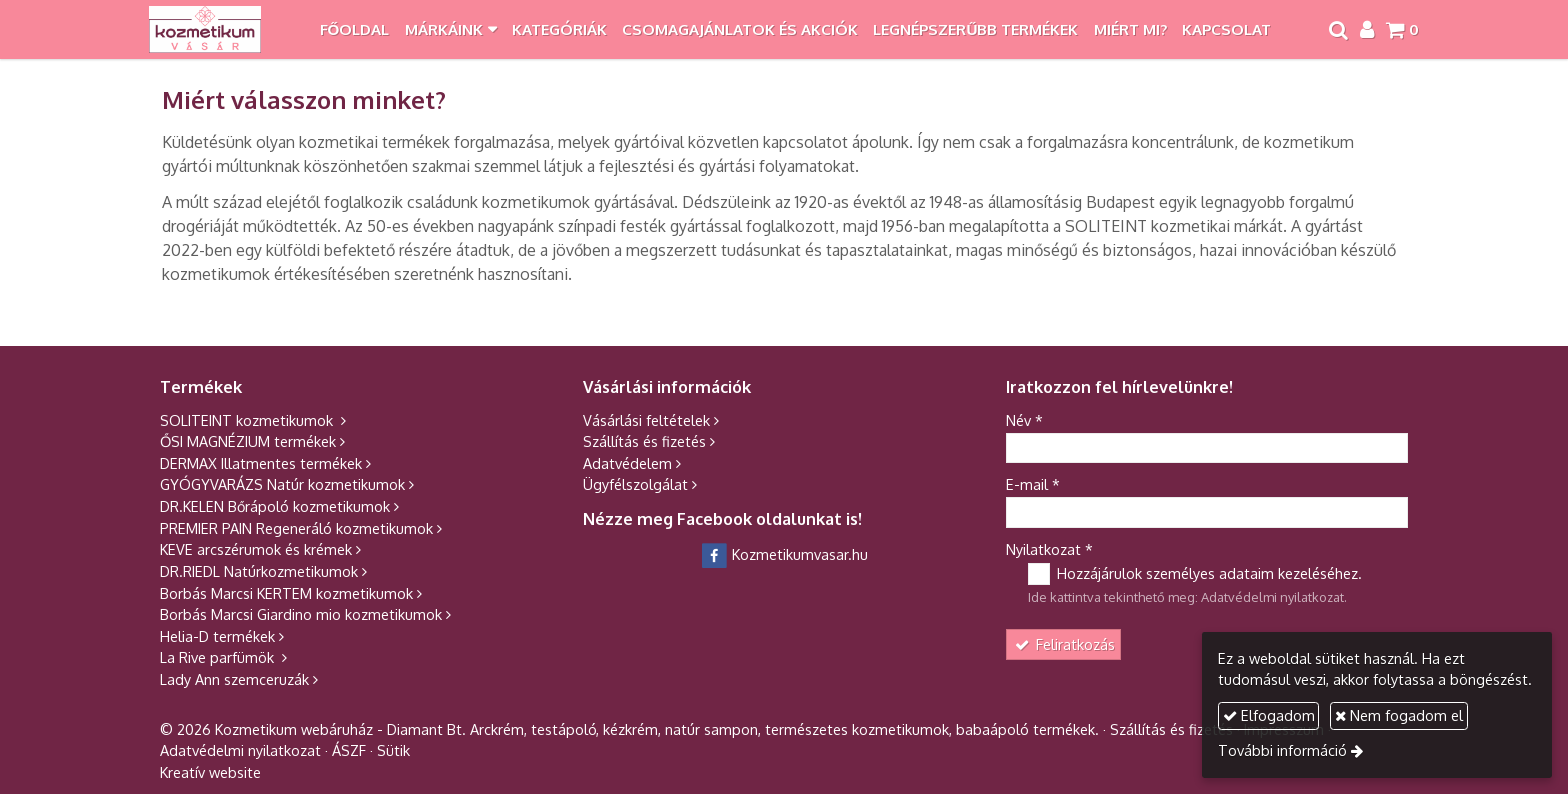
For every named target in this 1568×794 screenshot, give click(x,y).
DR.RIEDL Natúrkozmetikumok (259, 571)
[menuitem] (354, 29)
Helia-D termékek (217, 636)
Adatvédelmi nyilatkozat (1272, 597)
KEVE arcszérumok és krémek (256, 549)
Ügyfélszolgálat (635, 484)
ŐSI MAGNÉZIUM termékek (248, 441)
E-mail (1033, 484)
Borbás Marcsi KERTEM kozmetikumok (286, 593)
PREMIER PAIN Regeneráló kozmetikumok (296, 528)
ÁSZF (349, 750)
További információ (1282, 750)
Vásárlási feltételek (646, 420)
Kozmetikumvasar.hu (784, 554)
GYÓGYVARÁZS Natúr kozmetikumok (282, 484)
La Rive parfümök (219, 657)
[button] (1402, 29)
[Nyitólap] (205, 29)
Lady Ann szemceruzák (234, 679)
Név (1024, 420)
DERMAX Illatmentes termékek (261, 463)
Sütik (393, 750)
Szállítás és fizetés (644, 441)
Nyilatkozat (1049, 549)
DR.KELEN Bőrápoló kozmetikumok (275, 506)
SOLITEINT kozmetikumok (248, 420)
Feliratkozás (1064, 644)
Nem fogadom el (1399, 715)
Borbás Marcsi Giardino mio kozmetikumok (301, 614)
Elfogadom (1269, 715)
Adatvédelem (627, 463)
